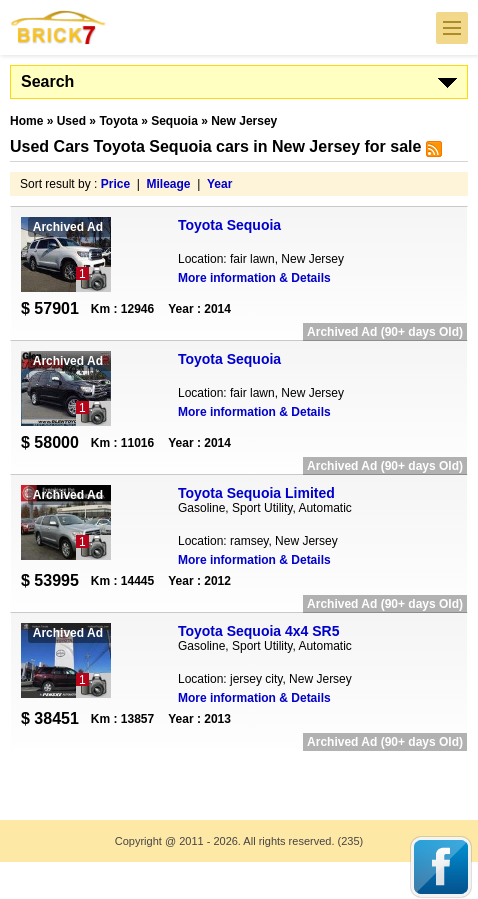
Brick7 (59, 27)
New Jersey (244, 121)
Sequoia (174, 121)
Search (47, 81)
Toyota (118, 121)
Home (26, 121)
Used (71, 121)
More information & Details (254, 278)
